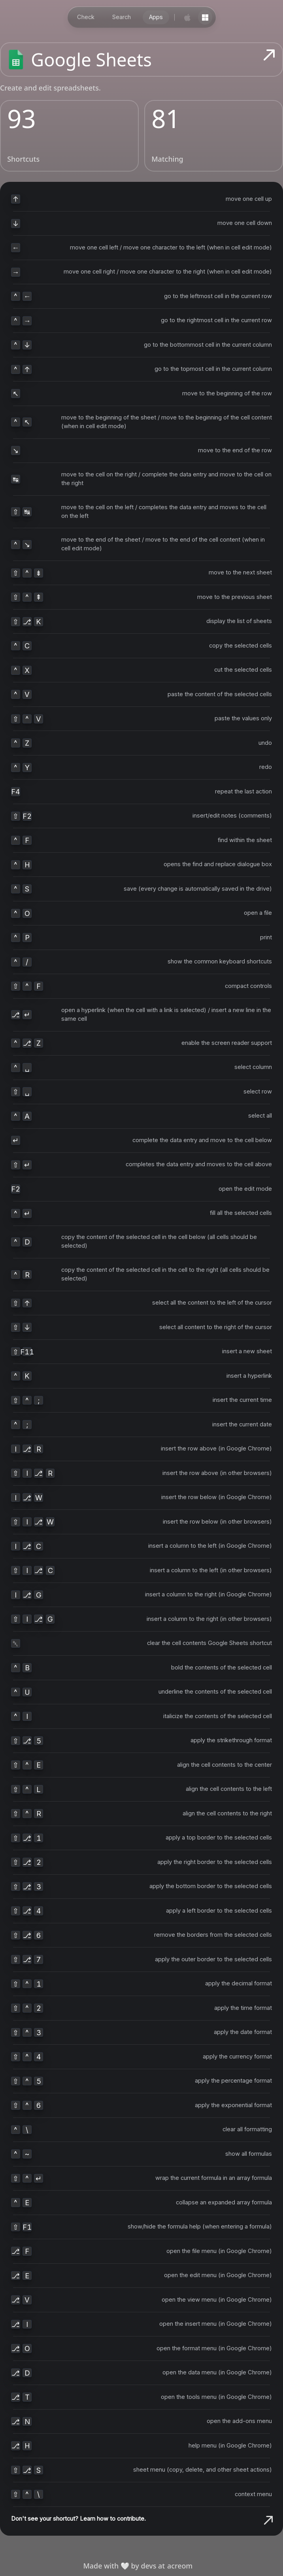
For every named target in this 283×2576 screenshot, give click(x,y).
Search (121, 17)
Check (85, 17)
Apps (156, 17)
